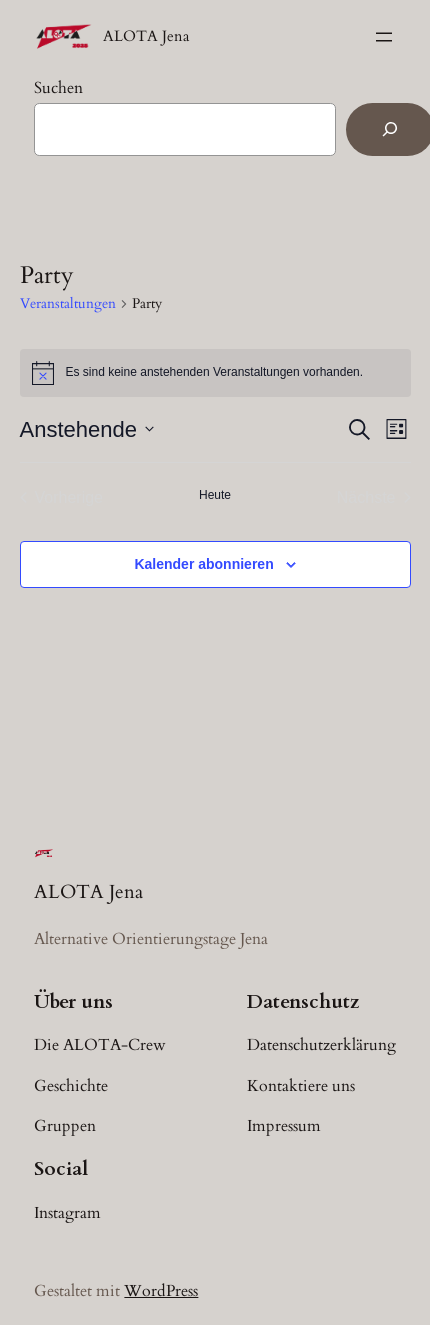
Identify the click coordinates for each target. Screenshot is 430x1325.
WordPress (161, 1291)
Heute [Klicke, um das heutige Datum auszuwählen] (215, 495)
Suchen (58, 88)
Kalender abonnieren (203, 564)
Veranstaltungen (68, 303)
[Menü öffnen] (384, 37)
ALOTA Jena (146, 36)
